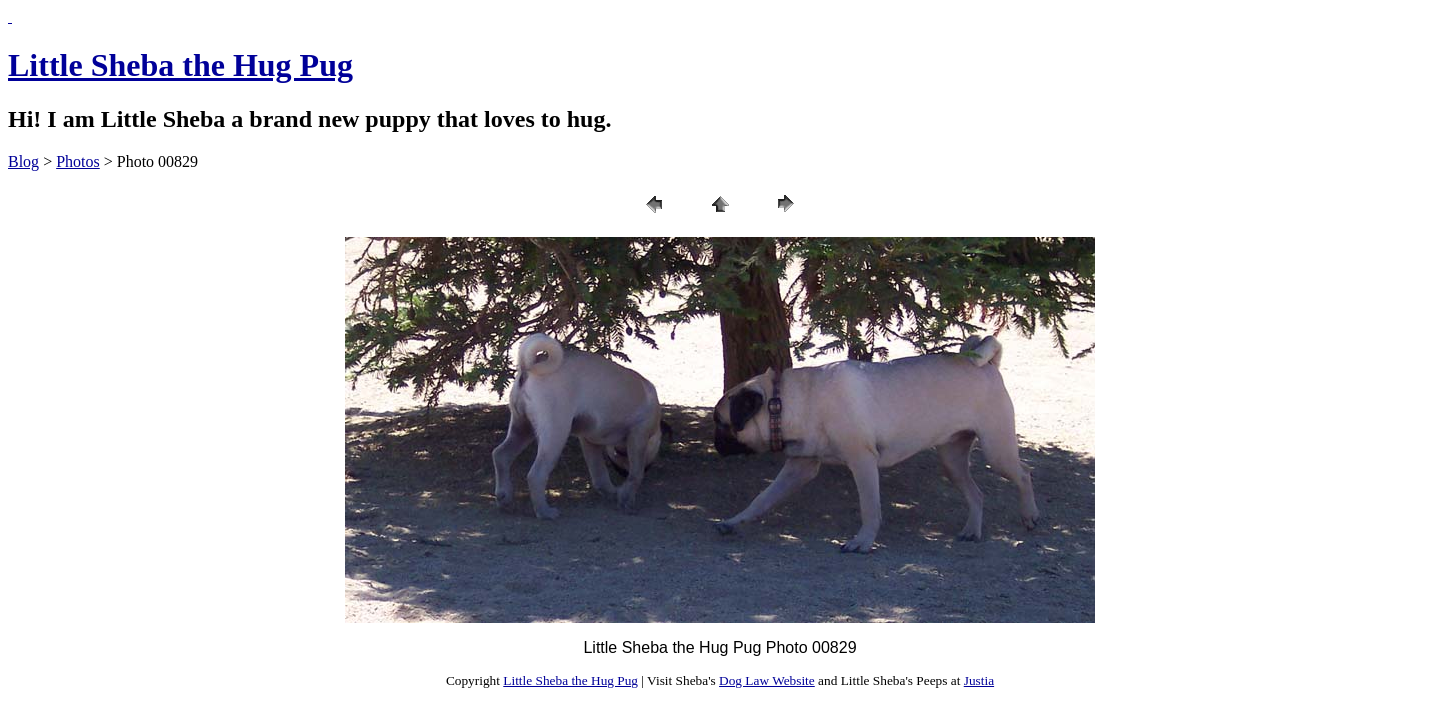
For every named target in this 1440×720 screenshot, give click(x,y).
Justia (979, 680)
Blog (23, 161)
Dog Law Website (767, 680)
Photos (78, 161)
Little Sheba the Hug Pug (180, 65)
